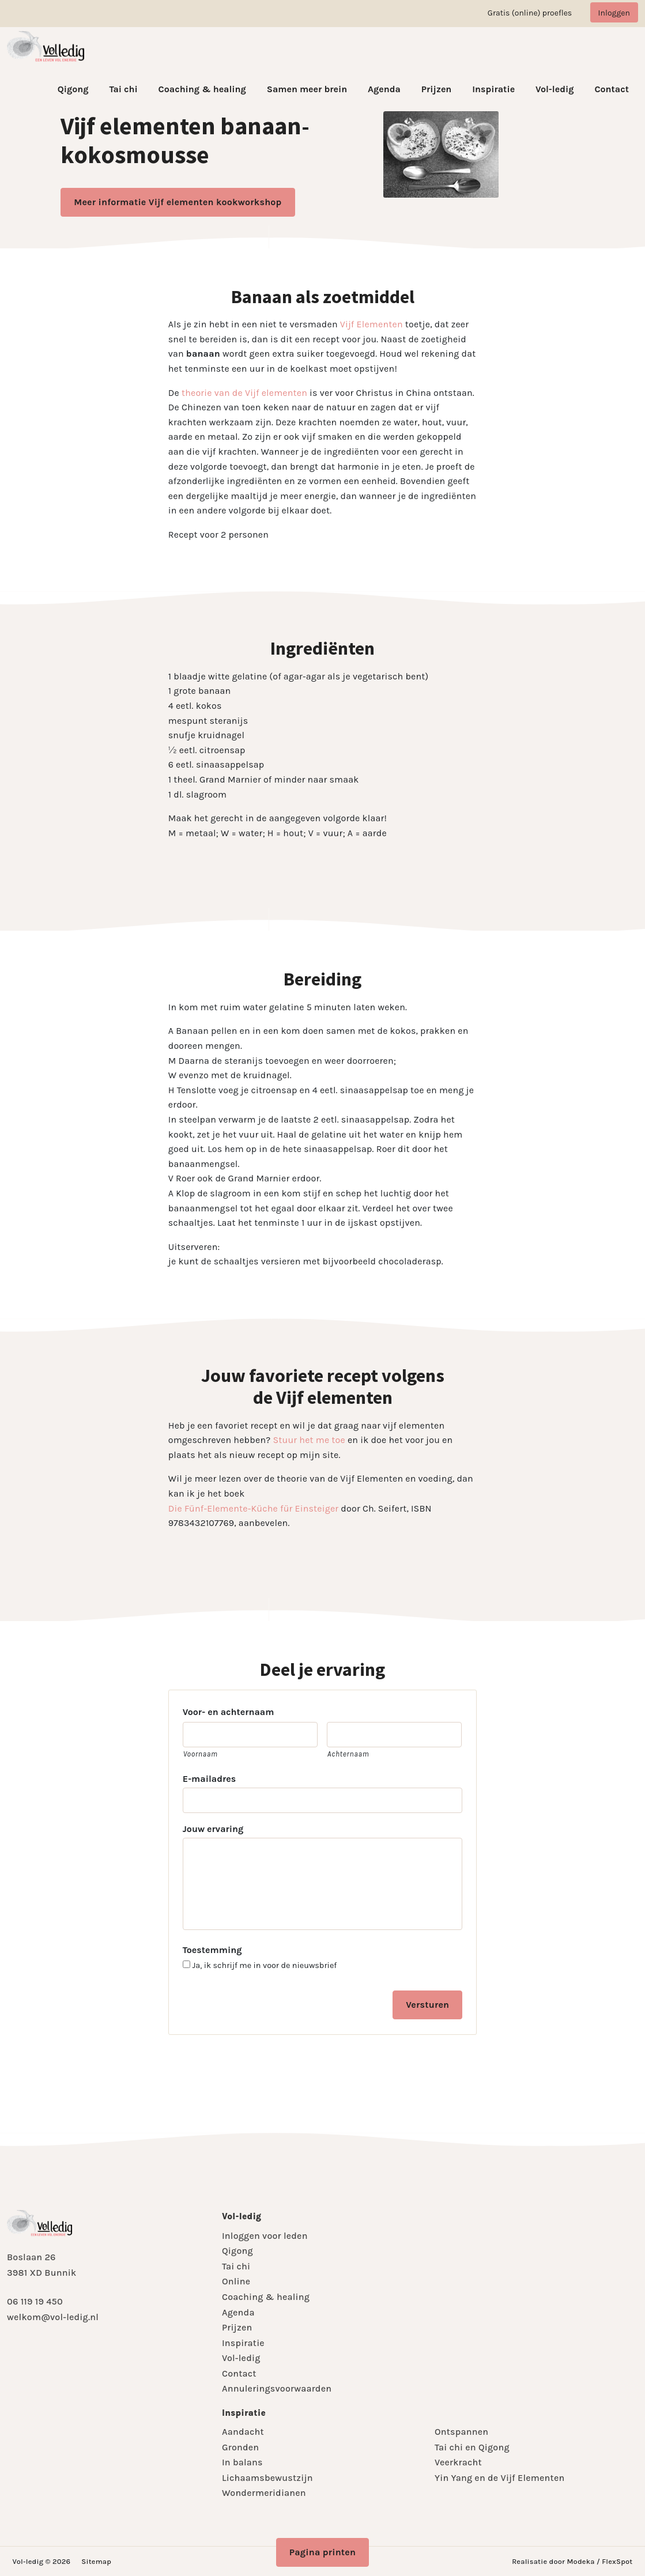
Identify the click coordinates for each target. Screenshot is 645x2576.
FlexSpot (617, 2561)
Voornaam (200, 1754)
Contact (611, 89)
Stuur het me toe (309, 1439)
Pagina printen (322, 2552)
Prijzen (436, 89)
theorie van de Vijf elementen (244, 392)
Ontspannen (461, 2431)
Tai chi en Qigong (472, 2447)
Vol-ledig (554, 89)
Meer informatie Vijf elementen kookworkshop (177, 202)
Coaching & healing (202, 89)
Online (236, 2281)
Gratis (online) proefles (530, 13)
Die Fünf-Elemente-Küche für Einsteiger (253, 1508)
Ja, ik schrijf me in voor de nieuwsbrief (265, 1966)
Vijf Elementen (371, 324)
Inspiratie (493, 89)
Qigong (73, 89)
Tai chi (123, 89)
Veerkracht (458, 2462)
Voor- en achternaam (228, 1711)
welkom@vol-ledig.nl (53, 2316)
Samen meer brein (307, 89)
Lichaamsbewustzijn (267, 2477)
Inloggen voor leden (265, 2235)
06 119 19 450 (35, 2301)
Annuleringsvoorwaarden (276, 2388)
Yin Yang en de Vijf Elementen (499, 2477)
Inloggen (614, 13)
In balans (242, 2462)
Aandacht (243, 2431)
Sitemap (96, 2561)
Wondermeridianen (264, 2492)
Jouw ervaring (213, 1828)
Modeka (580, 2561)
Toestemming (212, 1949)
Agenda (384, 89)
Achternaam (348, 1754)
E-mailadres (209, 1778)
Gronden (240, 2447)
